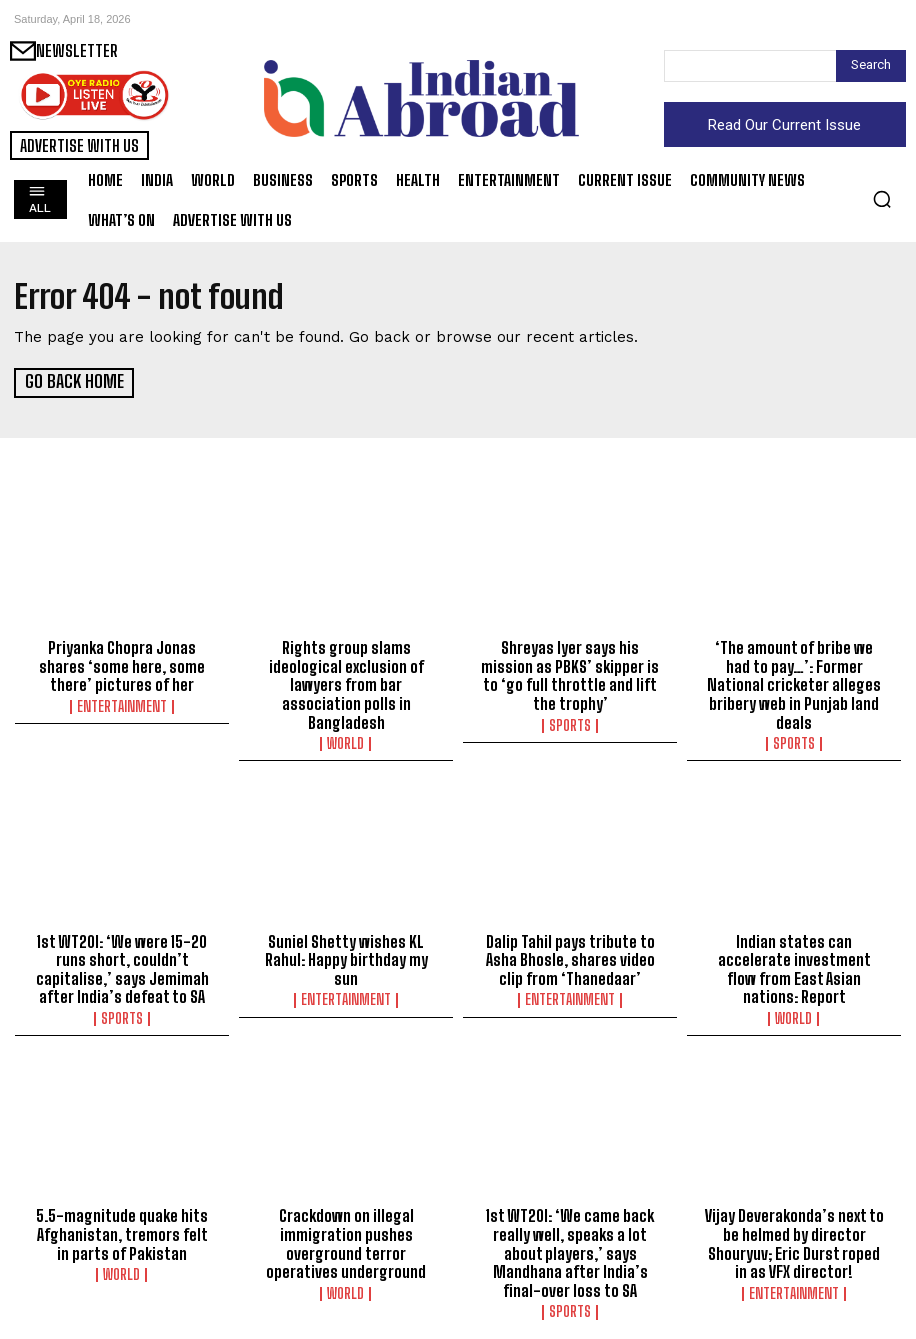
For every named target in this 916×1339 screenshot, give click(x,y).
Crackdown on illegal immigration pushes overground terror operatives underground (346, 1236)
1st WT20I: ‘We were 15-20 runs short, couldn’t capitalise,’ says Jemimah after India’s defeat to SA (122, 964)
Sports (570, 722)
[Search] (871, 66)
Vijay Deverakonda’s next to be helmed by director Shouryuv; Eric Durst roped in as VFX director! (794, 1236)
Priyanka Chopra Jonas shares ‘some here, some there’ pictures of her (122, 665)
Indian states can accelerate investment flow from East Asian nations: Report (794, 964)
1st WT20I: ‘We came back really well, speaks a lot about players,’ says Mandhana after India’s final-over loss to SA (570, 1245)
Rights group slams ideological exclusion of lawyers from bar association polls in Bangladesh (346, 683)
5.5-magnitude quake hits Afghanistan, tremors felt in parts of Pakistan (122, 1227)
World (346, 740)
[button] (882, 199)
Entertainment (122, 704)
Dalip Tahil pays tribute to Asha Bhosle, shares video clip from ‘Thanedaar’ (570, 955)
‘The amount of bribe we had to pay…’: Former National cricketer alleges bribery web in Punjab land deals (794, 674)
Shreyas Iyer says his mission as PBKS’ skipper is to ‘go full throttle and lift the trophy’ (570, 674)
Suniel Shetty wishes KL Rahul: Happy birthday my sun (346, 955)
